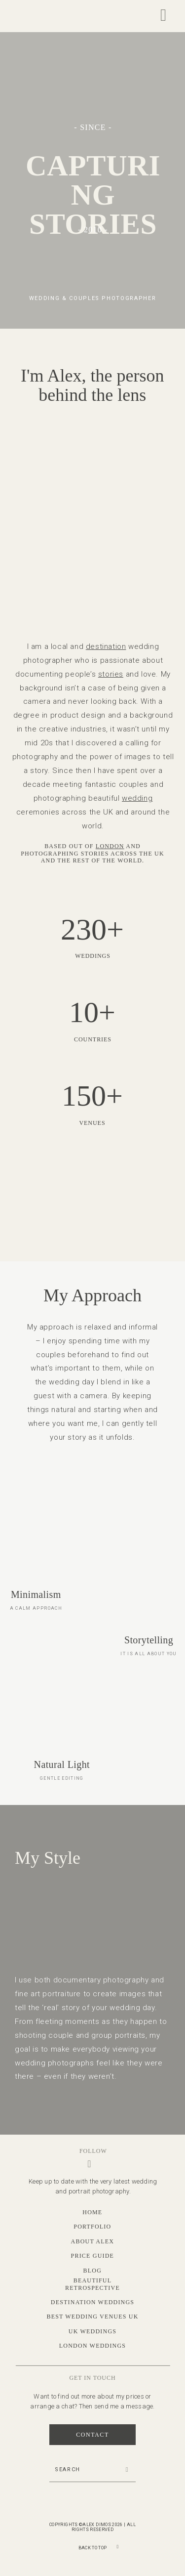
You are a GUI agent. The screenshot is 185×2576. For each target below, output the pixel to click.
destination (106, 646)
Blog (92, 2270)
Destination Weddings (92, 2302)
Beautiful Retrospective (92, 2284)
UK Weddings (92, 2331)
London (110, 846)
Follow (93, 2150)
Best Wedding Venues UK (92, 2316)
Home (92, 2212)
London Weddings (92, 2345)
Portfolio (92, 2226)
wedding (137, 798)
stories (110, 674)
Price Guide (92, 2255)
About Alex (92, 2241)
